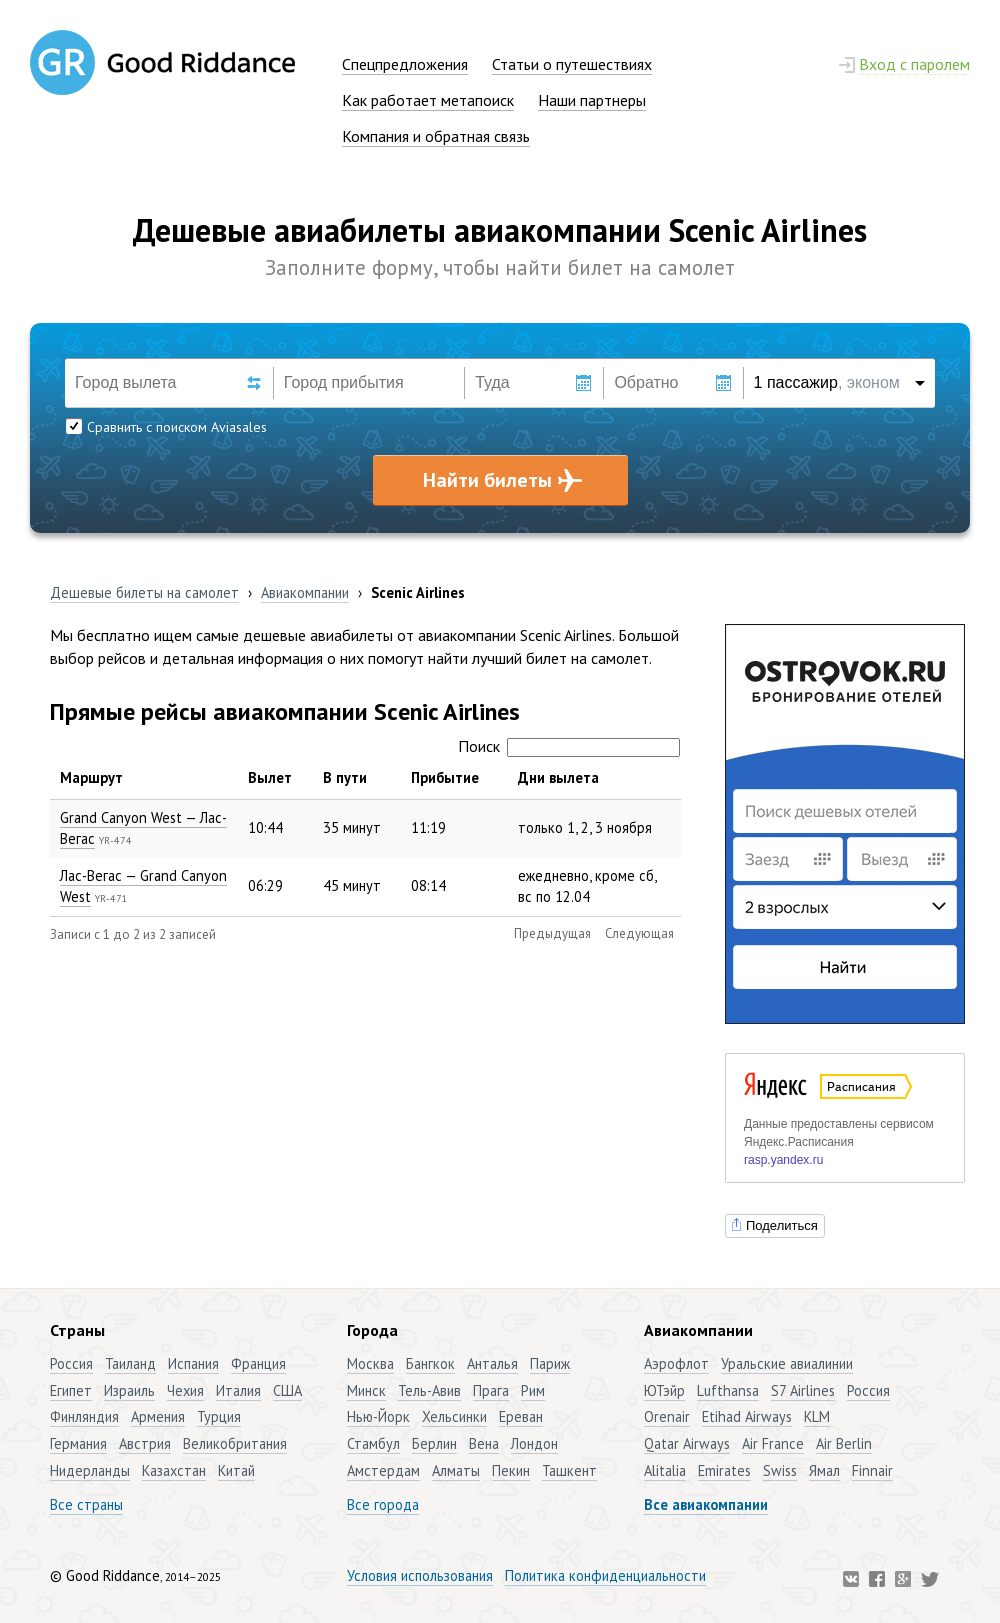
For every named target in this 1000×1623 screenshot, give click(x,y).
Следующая (639, 933)
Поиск (569, 746)
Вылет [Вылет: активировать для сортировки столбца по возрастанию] (270, 777)
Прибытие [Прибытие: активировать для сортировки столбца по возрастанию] (445, 777)
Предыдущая (552, 933)
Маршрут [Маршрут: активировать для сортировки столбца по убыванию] (91, 777)
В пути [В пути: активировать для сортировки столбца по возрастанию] (345, 777)
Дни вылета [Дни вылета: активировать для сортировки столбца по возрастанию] (558, 777)
